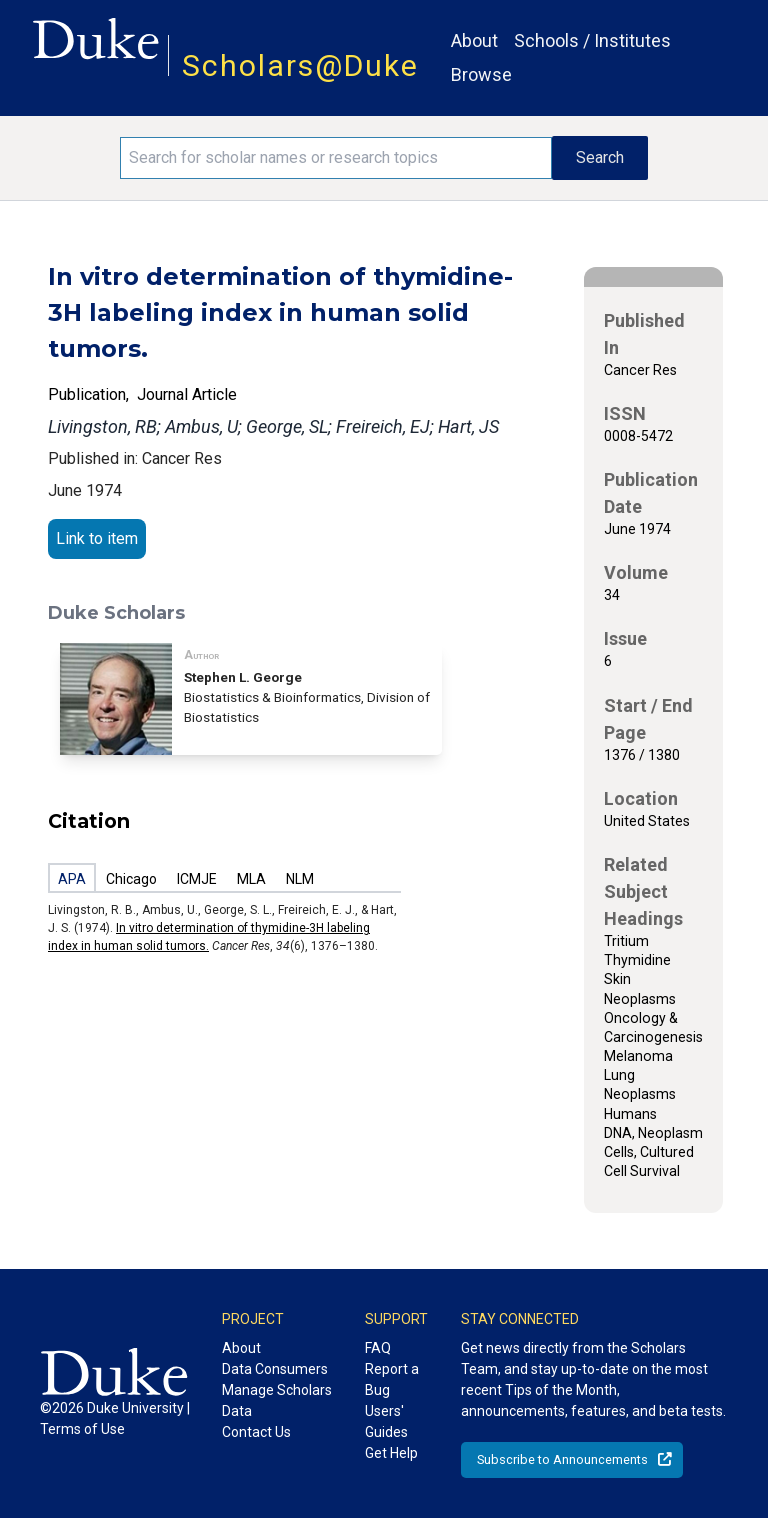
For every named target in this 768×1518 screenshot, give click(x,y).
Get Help (391, 1453)
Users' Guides (386, 1421)
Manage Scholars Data (277, 1400)
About (474, 40)
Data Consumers (275, 1369)
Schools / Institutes (592, 40)
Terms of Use (82, 1429)
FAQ (378, 1348)
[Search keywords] (336, 158)
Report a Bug (392, 1379)
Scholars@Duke (300, 65)
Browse (481, 74)
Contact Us (256, 1432)
